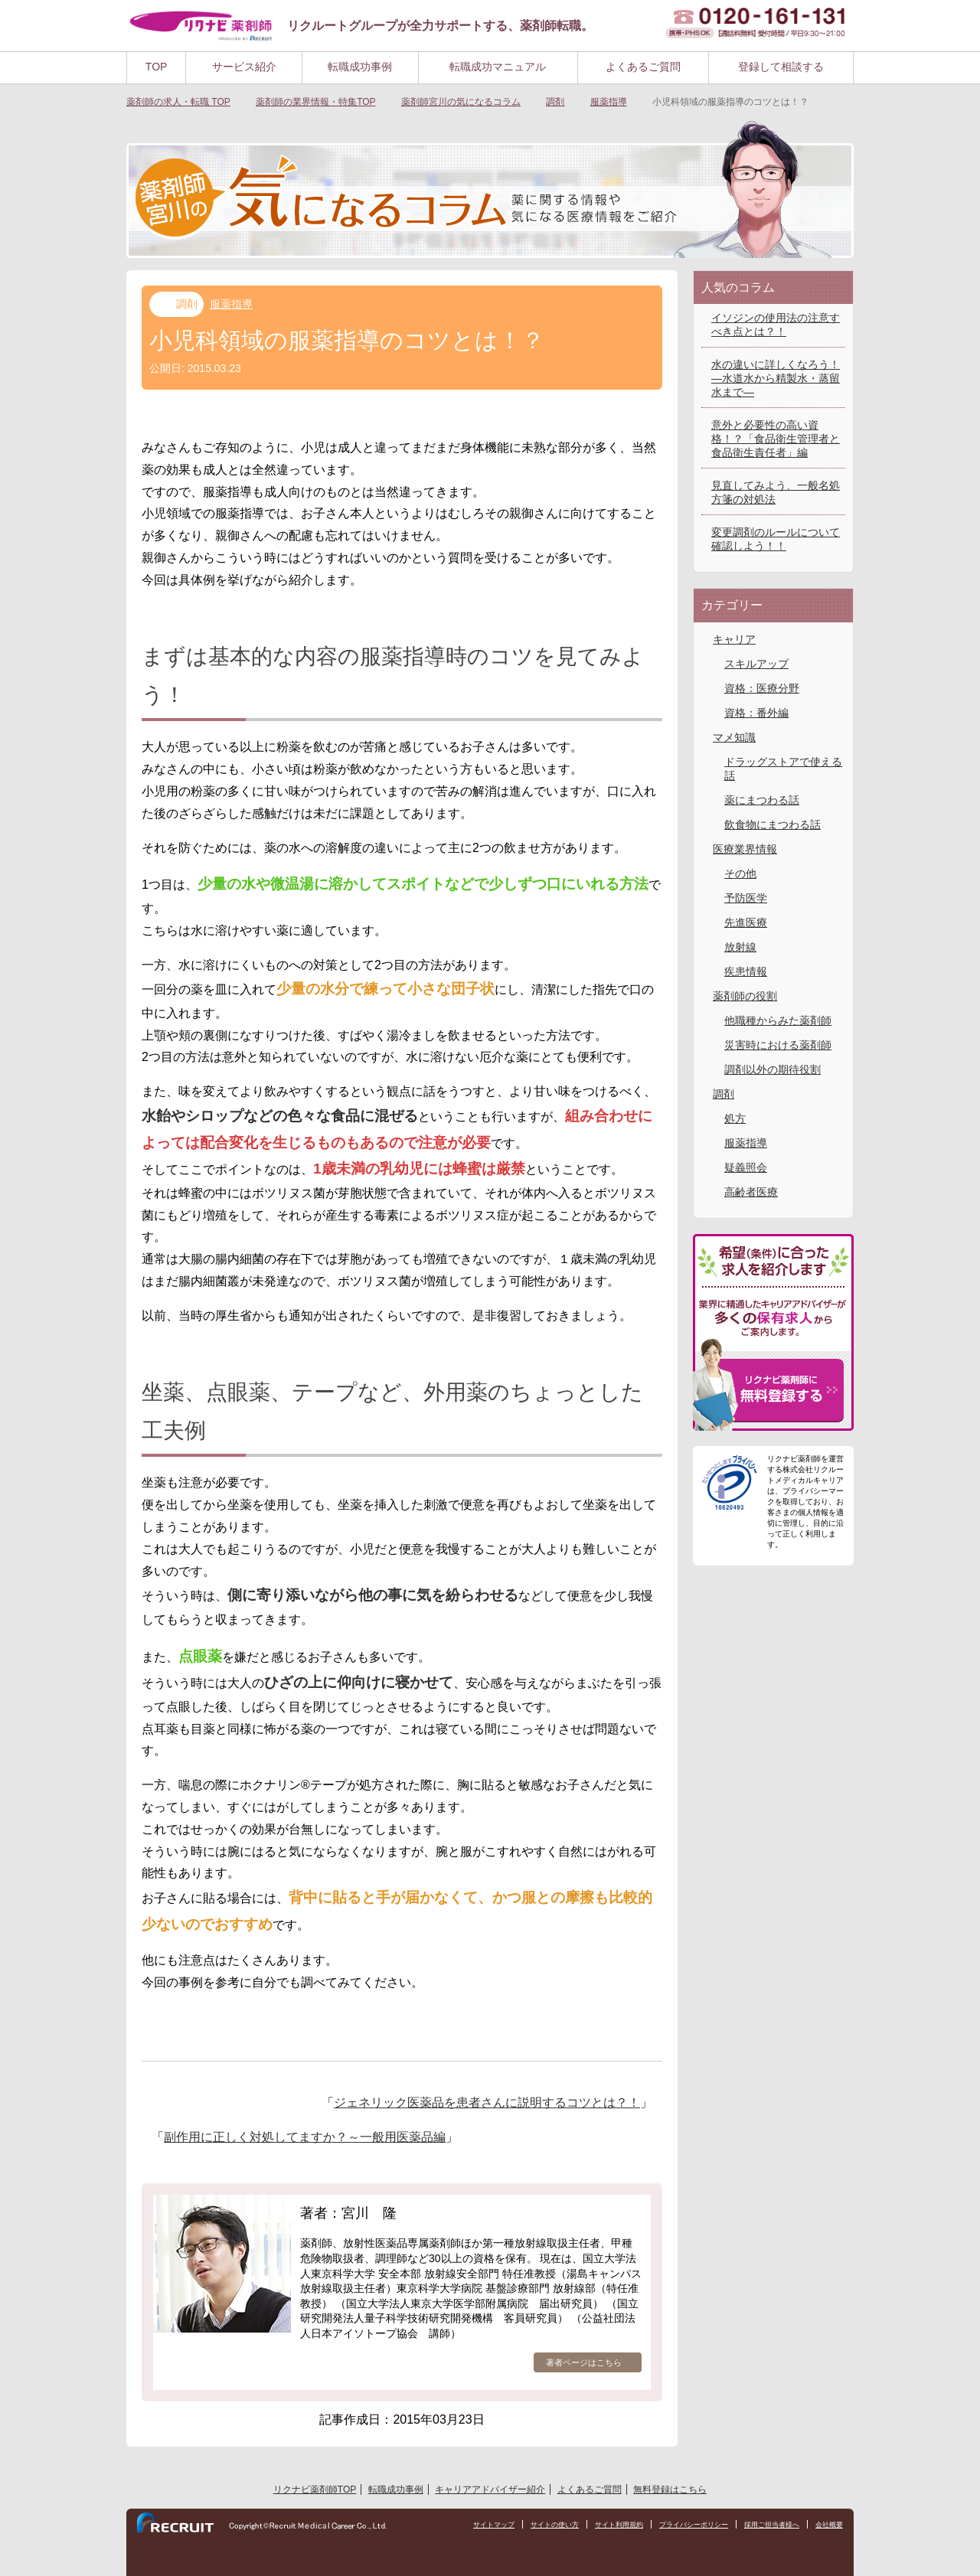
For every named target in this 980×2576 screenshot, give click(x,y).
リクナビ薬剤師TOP (314, 2489)
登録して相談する (781, 66)
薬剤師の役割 (745, 996)
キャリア (734, 639)
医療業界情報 (745, 849)
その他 (740, 873)
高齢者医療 (751, 1192)
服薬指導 (231, 304)
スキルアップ (756, 664)
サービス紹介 (244, 66)
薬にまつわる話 (761, 800)
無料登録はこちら (670, 2489)
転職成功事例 (360, 66)
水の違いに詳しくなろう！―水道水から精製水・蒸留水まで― (775, 378)
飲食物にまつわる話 (772, 824)
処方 (735, 1118)
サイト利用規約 (599, 2525)
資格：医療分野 (761, 688)
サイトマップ (464, 2525)
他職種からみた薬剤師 (777, 1020)
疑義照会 (745, 1167)
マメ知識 (734, 737)
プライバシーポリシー (680, 2525)
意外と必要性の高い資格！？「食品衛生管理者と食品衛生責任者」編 (775, 439)
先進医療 (745, 922)
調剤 (187, 304)
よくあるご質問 (643, 66)
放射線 (740, 947)
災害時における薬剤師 (777, 1045)
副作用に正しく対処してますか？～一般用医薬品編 (305, 2136)
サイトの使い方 (530, 2525)
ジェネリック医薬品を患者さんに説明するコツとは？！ (487, 2102)
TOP (156, 66)
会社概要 (827, 2525)
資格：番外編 (756, 713)
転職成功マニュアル (497, 66)
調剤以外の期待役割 (772, 1069)
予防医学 (745, 898)
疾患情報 (745, 971)
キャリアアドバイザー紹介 (490, 2489)
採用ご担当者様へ (765, 2525)
